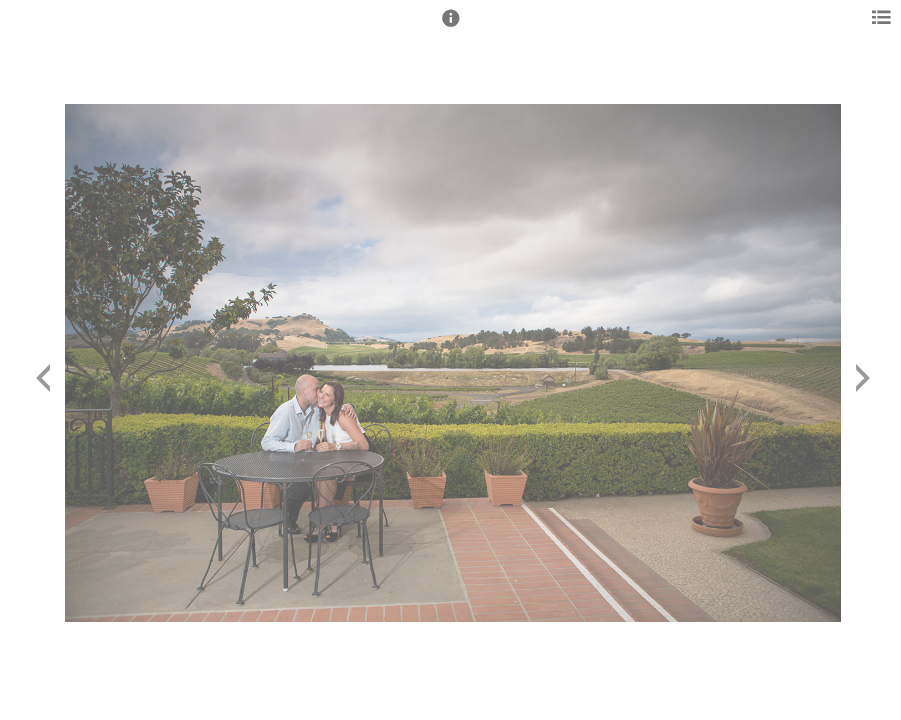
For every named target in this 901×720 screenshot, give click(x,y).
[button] (451, 27)
